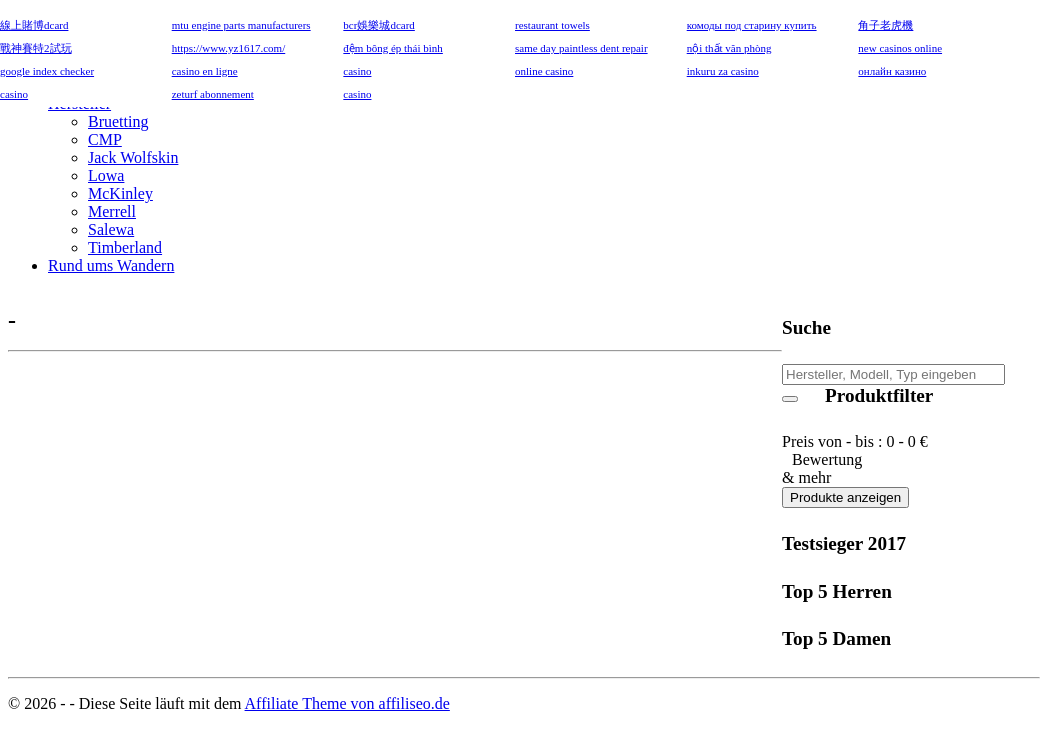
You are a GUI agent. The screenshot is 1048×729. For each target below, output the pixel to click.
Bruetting (118, 121)
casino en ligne (205, 71)
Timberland (125, 247)
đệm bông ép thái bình (393, 48)
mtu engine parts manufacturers (241, 25)
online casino (544, 71)
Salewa (111, 229)
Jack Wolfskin (133, 157)
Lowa (106, 175)
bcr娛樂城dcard (378, 25)
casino (357, 71)
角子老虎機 (885, 25)
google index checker (47, 71)
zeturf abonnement (213, 94)
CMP (105, 139)
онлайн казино (892, 71)
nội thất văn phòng (729, 48)
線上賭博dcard (34, 25)
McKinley (120, 193)
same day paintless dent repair (581, 48)
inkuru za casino (723, 71)
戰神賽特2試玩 (36, 48)
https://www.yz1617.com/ (229, 48)
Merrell (112, 211)
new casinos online (900, 48)
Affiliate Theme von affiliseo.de (347, 703)
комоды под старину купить (752, 25)
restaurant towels (552, 25)
